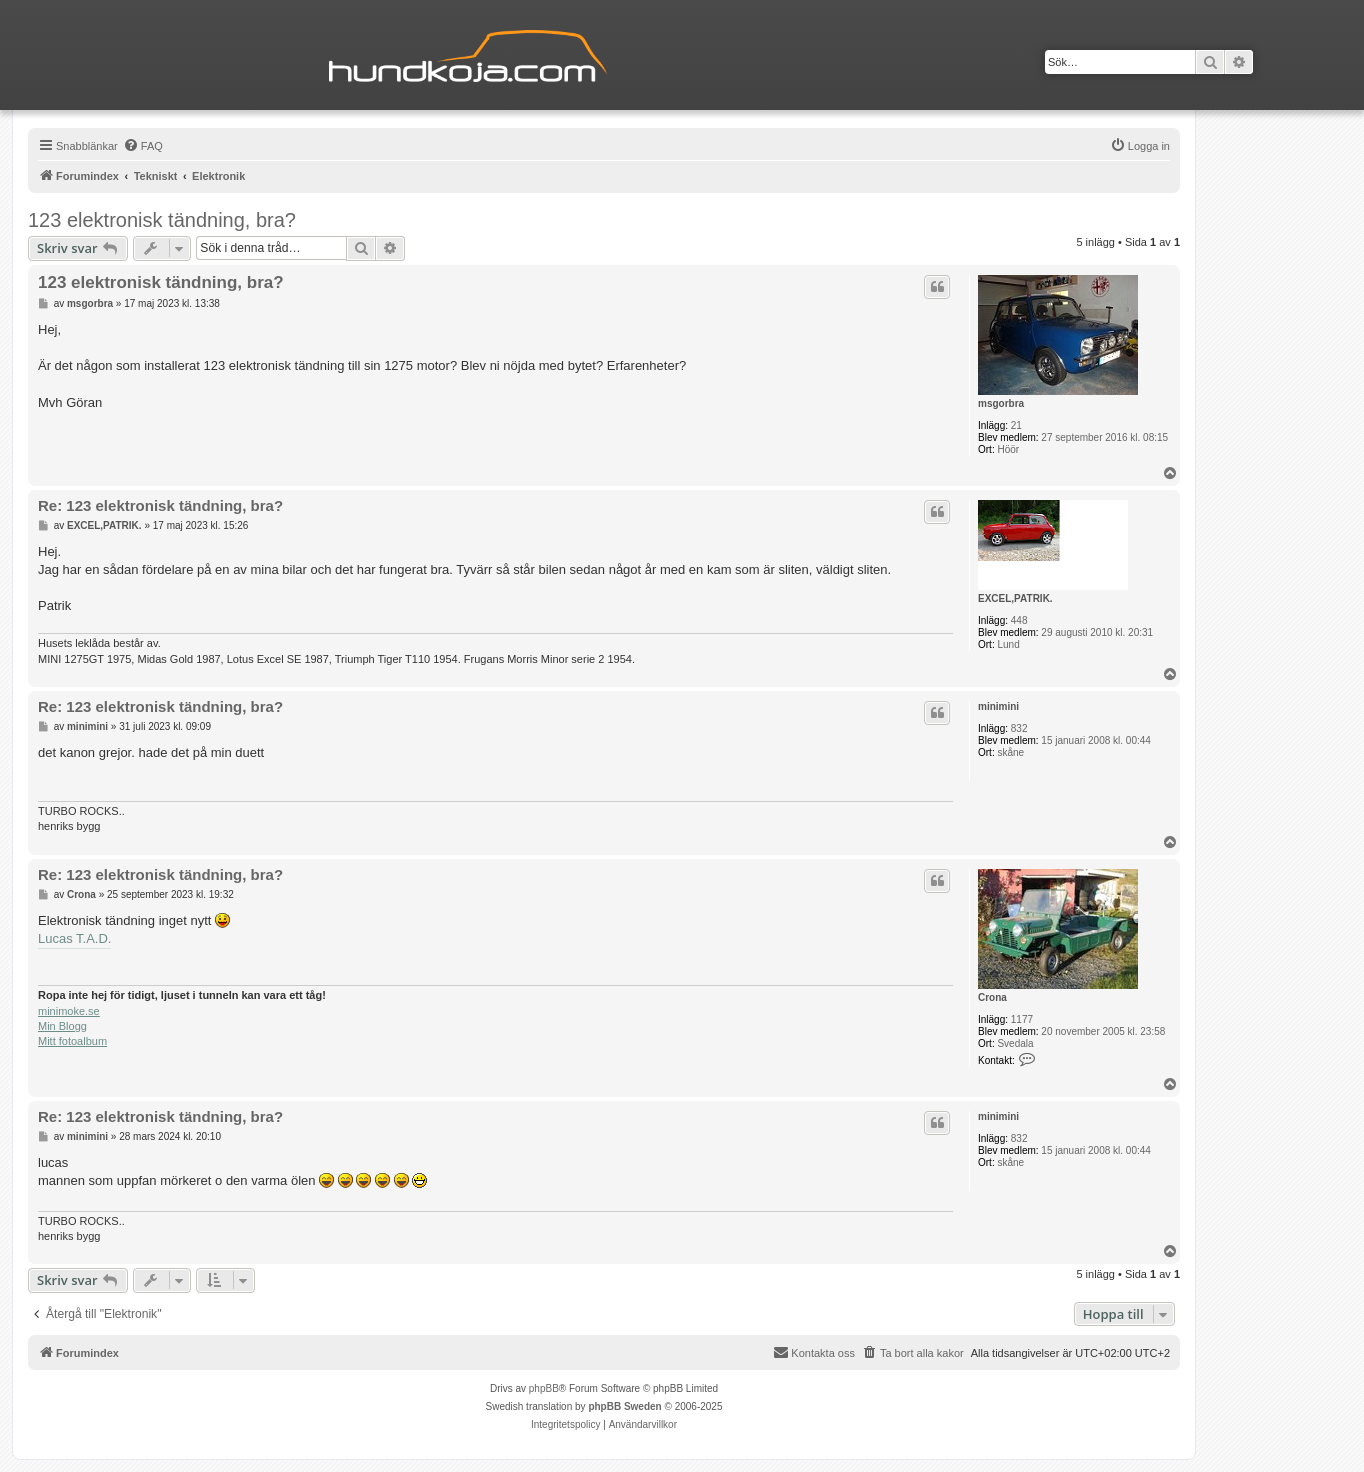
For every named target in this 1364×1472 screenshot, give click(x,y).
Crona (992, 997)
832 (1019, 728)
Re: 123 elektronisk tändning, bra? (160, 505)
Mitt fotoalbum (72, 1041)
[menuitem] (143, 146)
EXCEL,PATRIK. (1015, 598)
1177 (1022, 1019)
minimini (998, 706)
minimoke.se (69, 1011)
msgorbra (1001, 403)
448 (1019, 620)
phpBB (544, 1388)
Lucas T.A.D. (74, 938)
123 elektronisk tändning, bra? (162, 220)
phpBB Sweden (624, 1406)
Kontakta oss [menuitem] (814, 1352)
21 (1016, 425)
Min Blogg (62, 1026)
